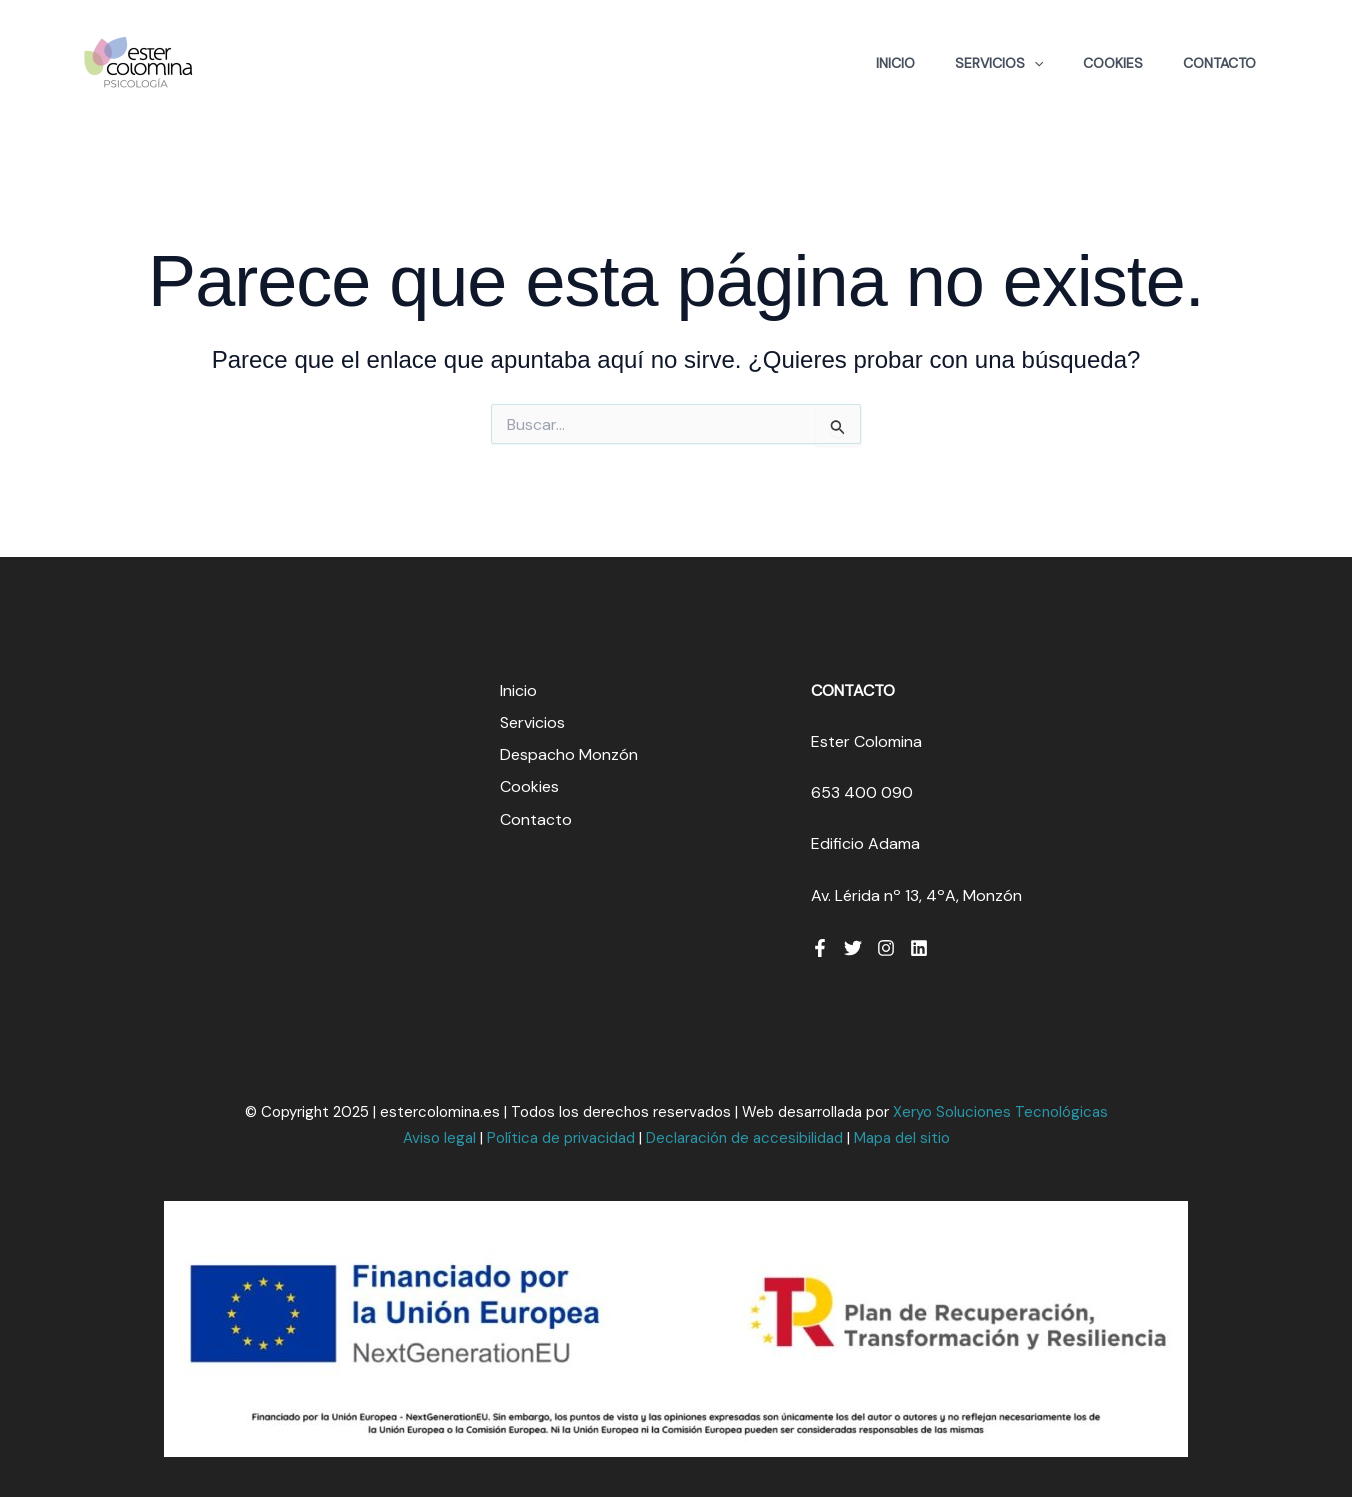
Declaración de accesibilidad (744, 1138)
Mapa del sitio (902, 1138)
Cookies (1113, 63)
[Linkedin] (919, 948)
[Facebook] (820, 948)
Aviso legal (439, 1138)
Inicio (895, 63)
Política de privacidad (561, 1138)
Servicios (999, 63)
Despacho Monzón (569, 754)
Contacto (1219, 63)
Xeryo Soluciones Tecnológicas (1000, 1112)
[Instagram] (886, 948)
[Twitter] (853, 948)
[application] (1034, 63)
